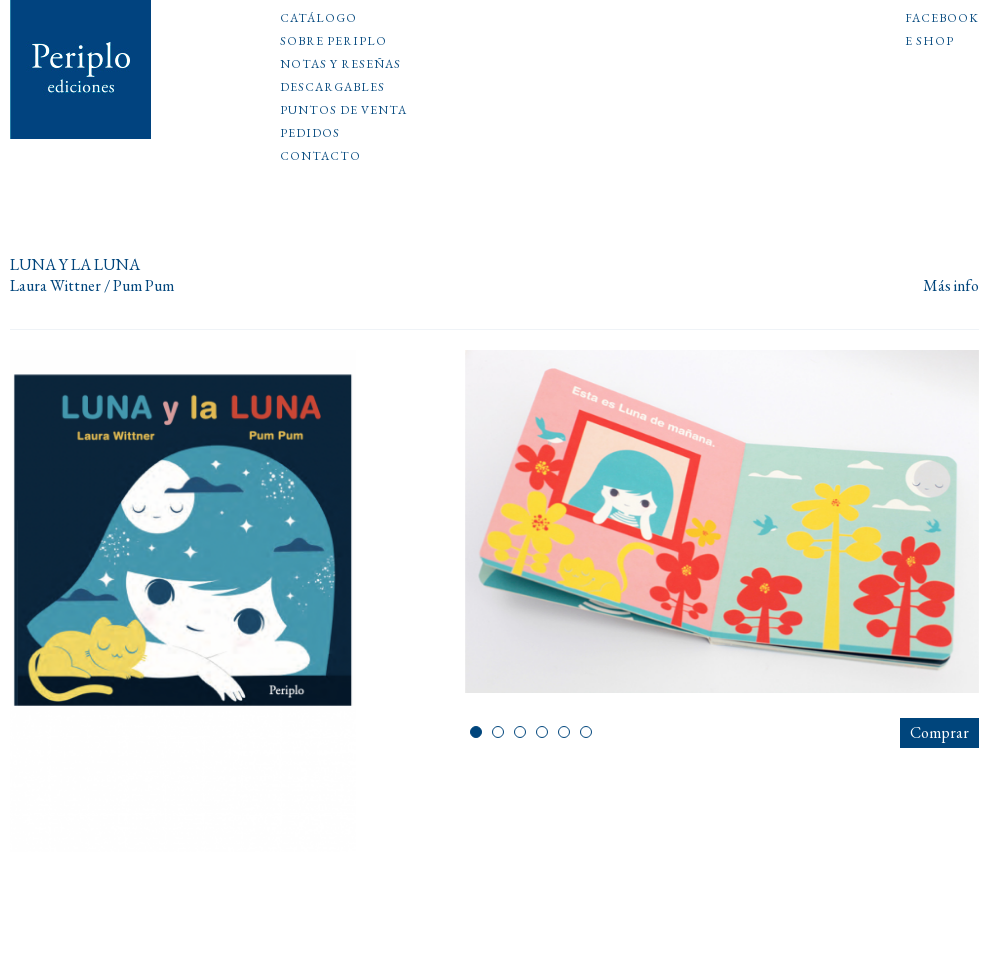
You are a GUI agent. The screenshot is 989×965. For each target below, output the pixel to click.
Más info (951, 286)
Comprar (939, 732)
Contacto (320, 157)
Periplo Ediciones (81, 69)
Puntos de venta (343, 111)
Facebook (942, 19)
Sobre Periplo (333, 42)
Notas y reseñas (340, 65)
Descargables (332, 88)
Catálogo (318, 19)
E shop (929, 42)
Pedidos (310, 134)
